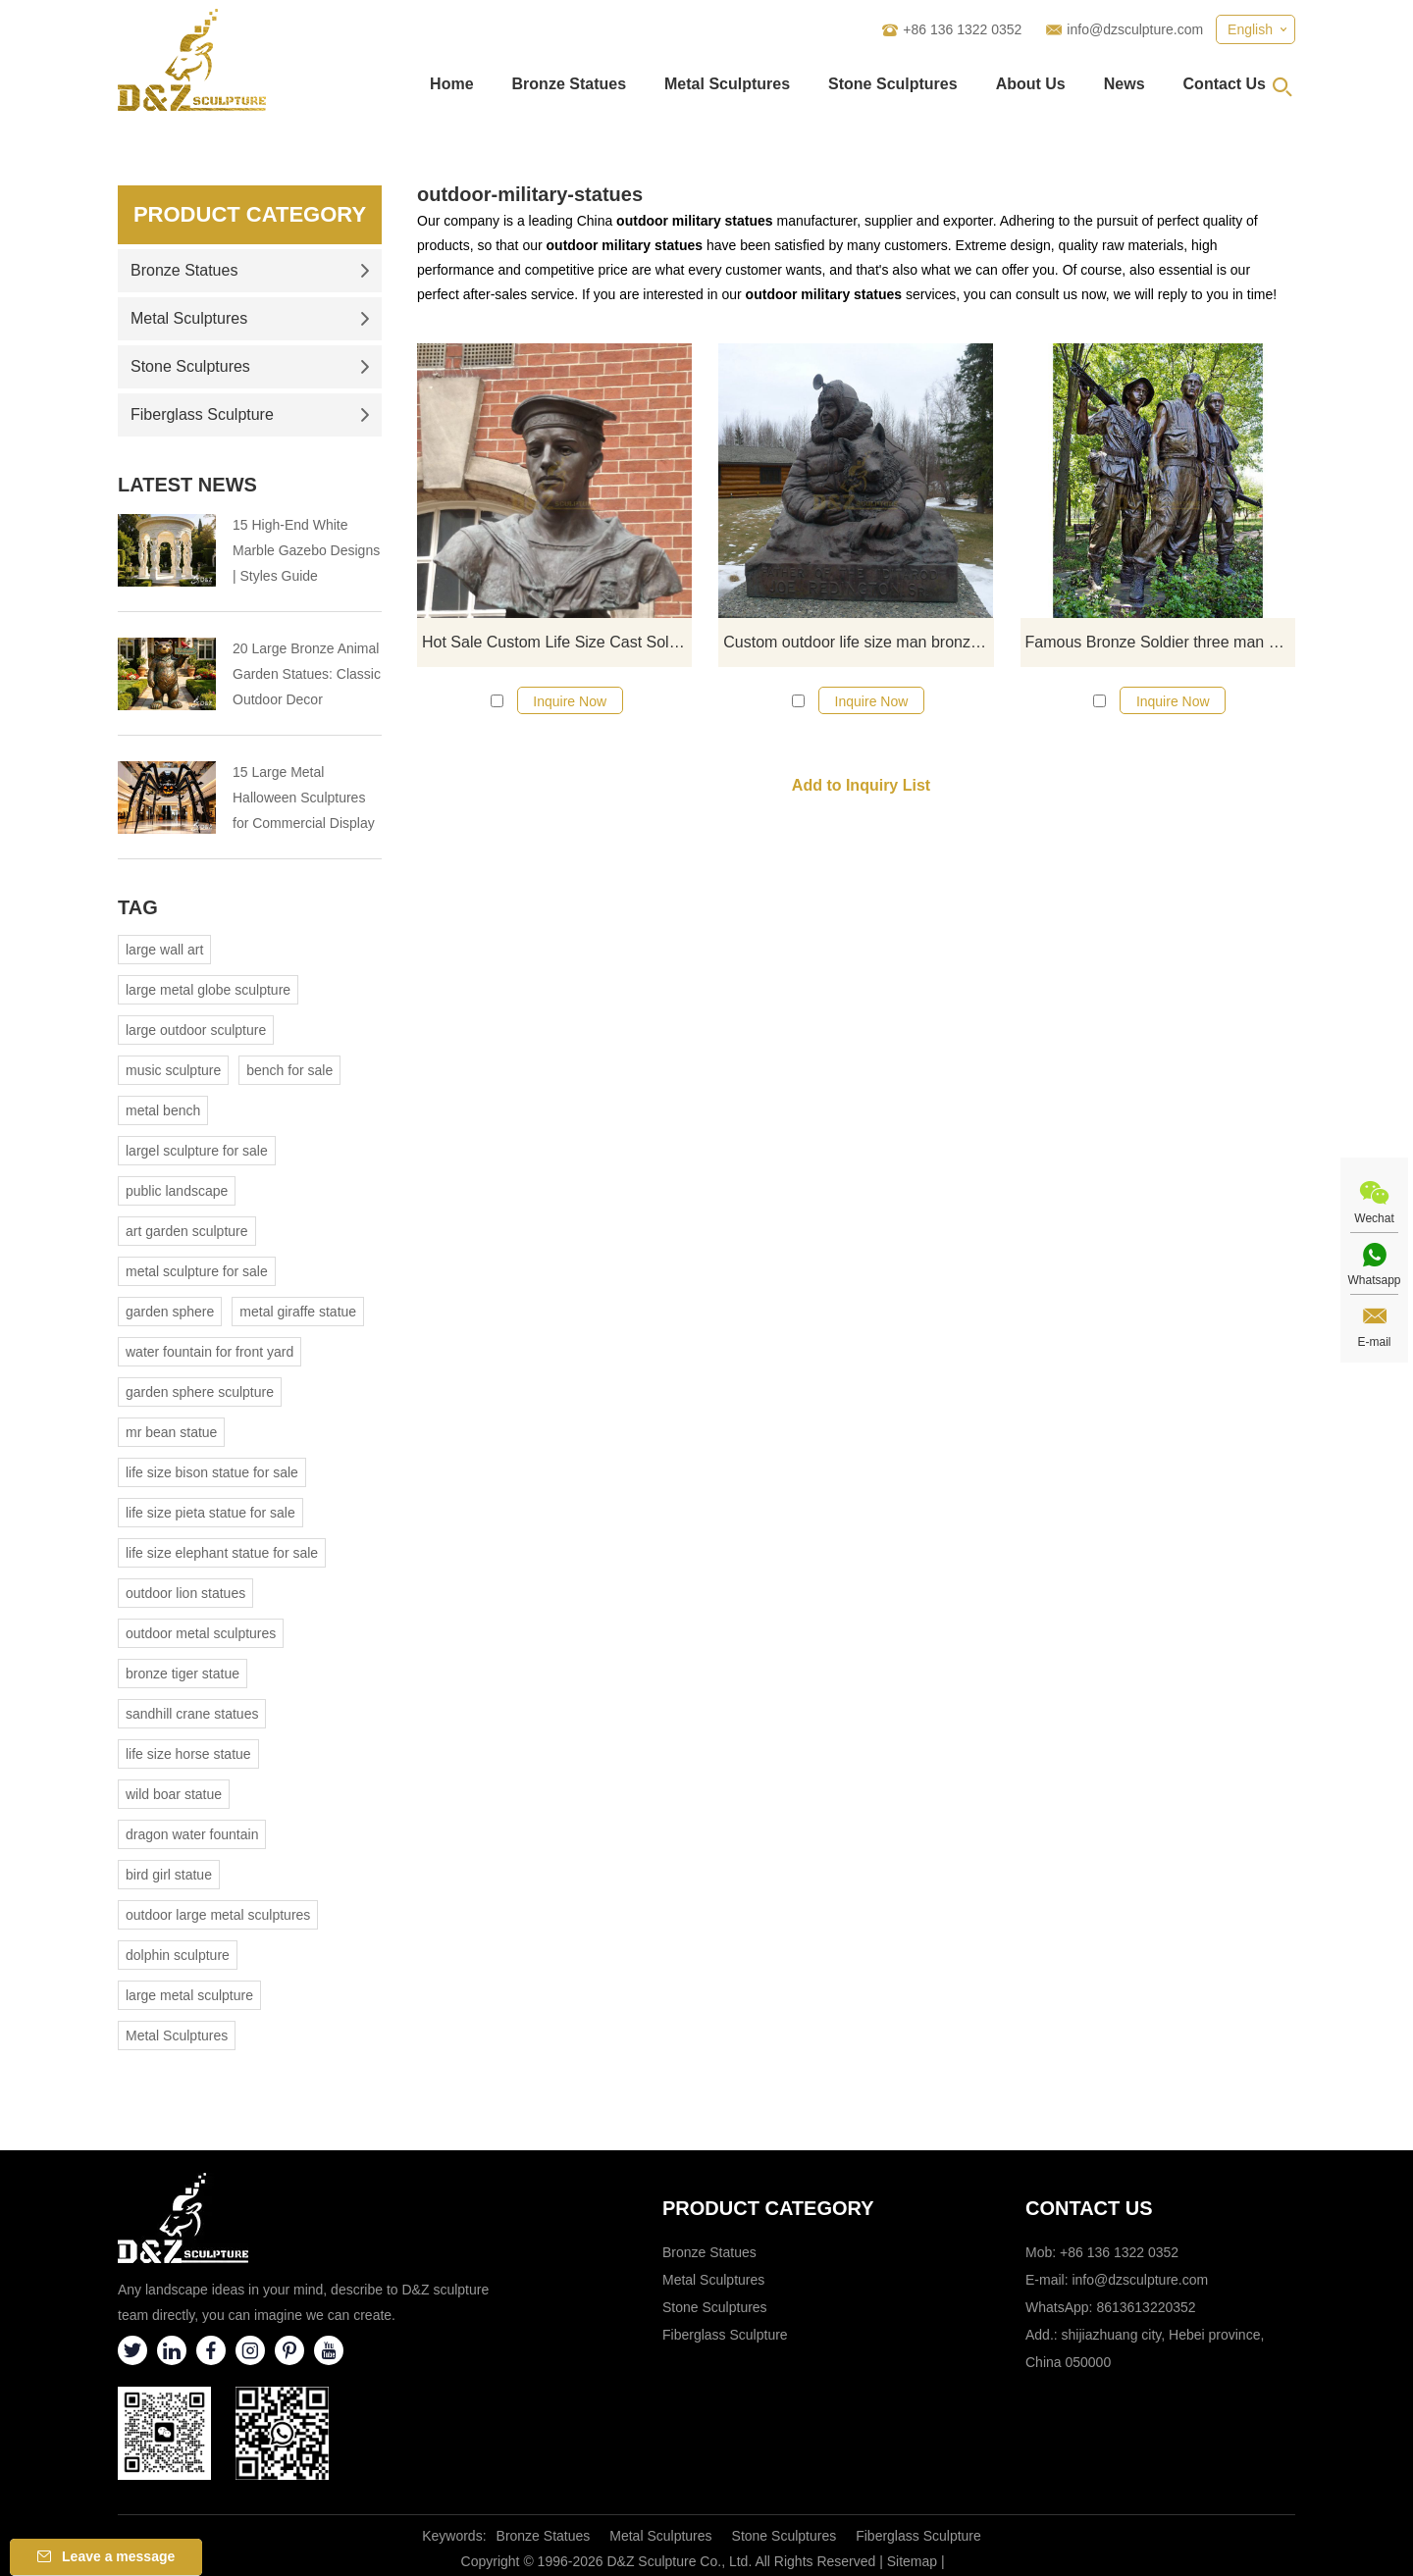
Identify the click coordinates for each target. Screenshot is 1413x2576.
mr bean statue (171, 1432)
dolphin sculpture (178, 1955)
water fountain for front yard (209, 1352)
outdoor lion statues (185, 1593)
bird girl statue (169, 1874)
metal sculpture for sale (197, 1271)
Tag (138, 907)
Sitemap (912, 2561)
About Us (1031, 84)
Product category (768, 2208)
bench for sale (289, 1070)
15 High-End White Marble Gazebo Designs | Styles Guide (306, 550)
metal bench (163, 1110)
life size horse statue (188, 1754)
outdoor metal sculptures (201, 1633)
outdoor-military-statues (530, 194)
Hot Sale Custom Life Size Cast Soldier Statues (557, 642)
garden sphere (170, 1311)
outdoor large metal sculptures (218, 1915)
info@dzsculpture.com (1135, 29)
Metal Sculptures (727, 84)
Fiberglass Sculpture (250, 414)
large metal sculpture (189, 1995)
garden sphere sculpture (200, 1392)
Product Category (249, 214)
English (1250, 29)
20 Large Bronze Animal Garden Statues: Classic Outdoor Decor (307, 674)
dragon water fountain (192, 1834)
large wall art (164, 949)
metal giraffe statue (297, 1311)
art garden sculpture (187, 1231)
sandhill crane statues (192, 1714)
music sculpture (173, 1070)
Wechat (1373, 1218)
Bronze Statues (569, 84)
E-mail (1373, 1342)
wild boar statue (174, 1794)
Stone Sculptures (893, 84)
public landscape (177, 1191)
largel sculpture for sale (197, 1151)
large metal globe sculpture (208, 990)
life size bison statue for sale (212, 1472)
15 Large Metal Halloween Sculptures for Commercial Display (304, 797)
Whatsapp (1373, 1280)
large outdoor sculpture (196, 1030)
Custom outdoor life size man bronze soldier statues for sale (858, 642)
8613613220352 (1145, 2307)
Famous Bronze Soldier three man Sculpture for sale (1160, 642)
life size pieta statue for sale (210, 1512)
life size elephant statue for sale (222, 1553)
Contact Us (1224, 84)
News (1124, 84)
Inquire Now (569, 701)
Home (451, 84)
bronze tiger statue (182, 1673)
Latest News (187, 484)
